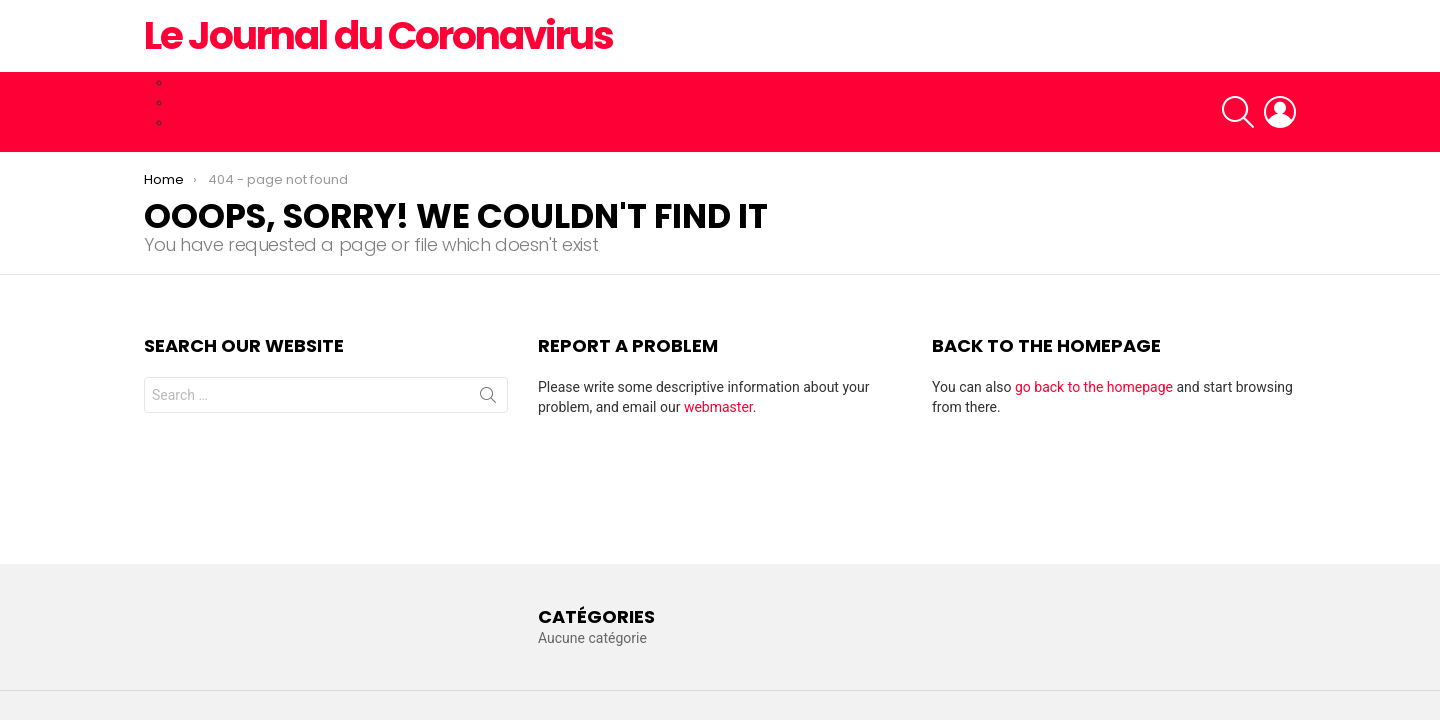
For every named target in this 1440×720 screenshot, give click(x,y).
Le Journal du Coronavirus (378, 35)
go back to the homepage (1094, 387)
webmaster (718, 407)
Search (488, 399)
